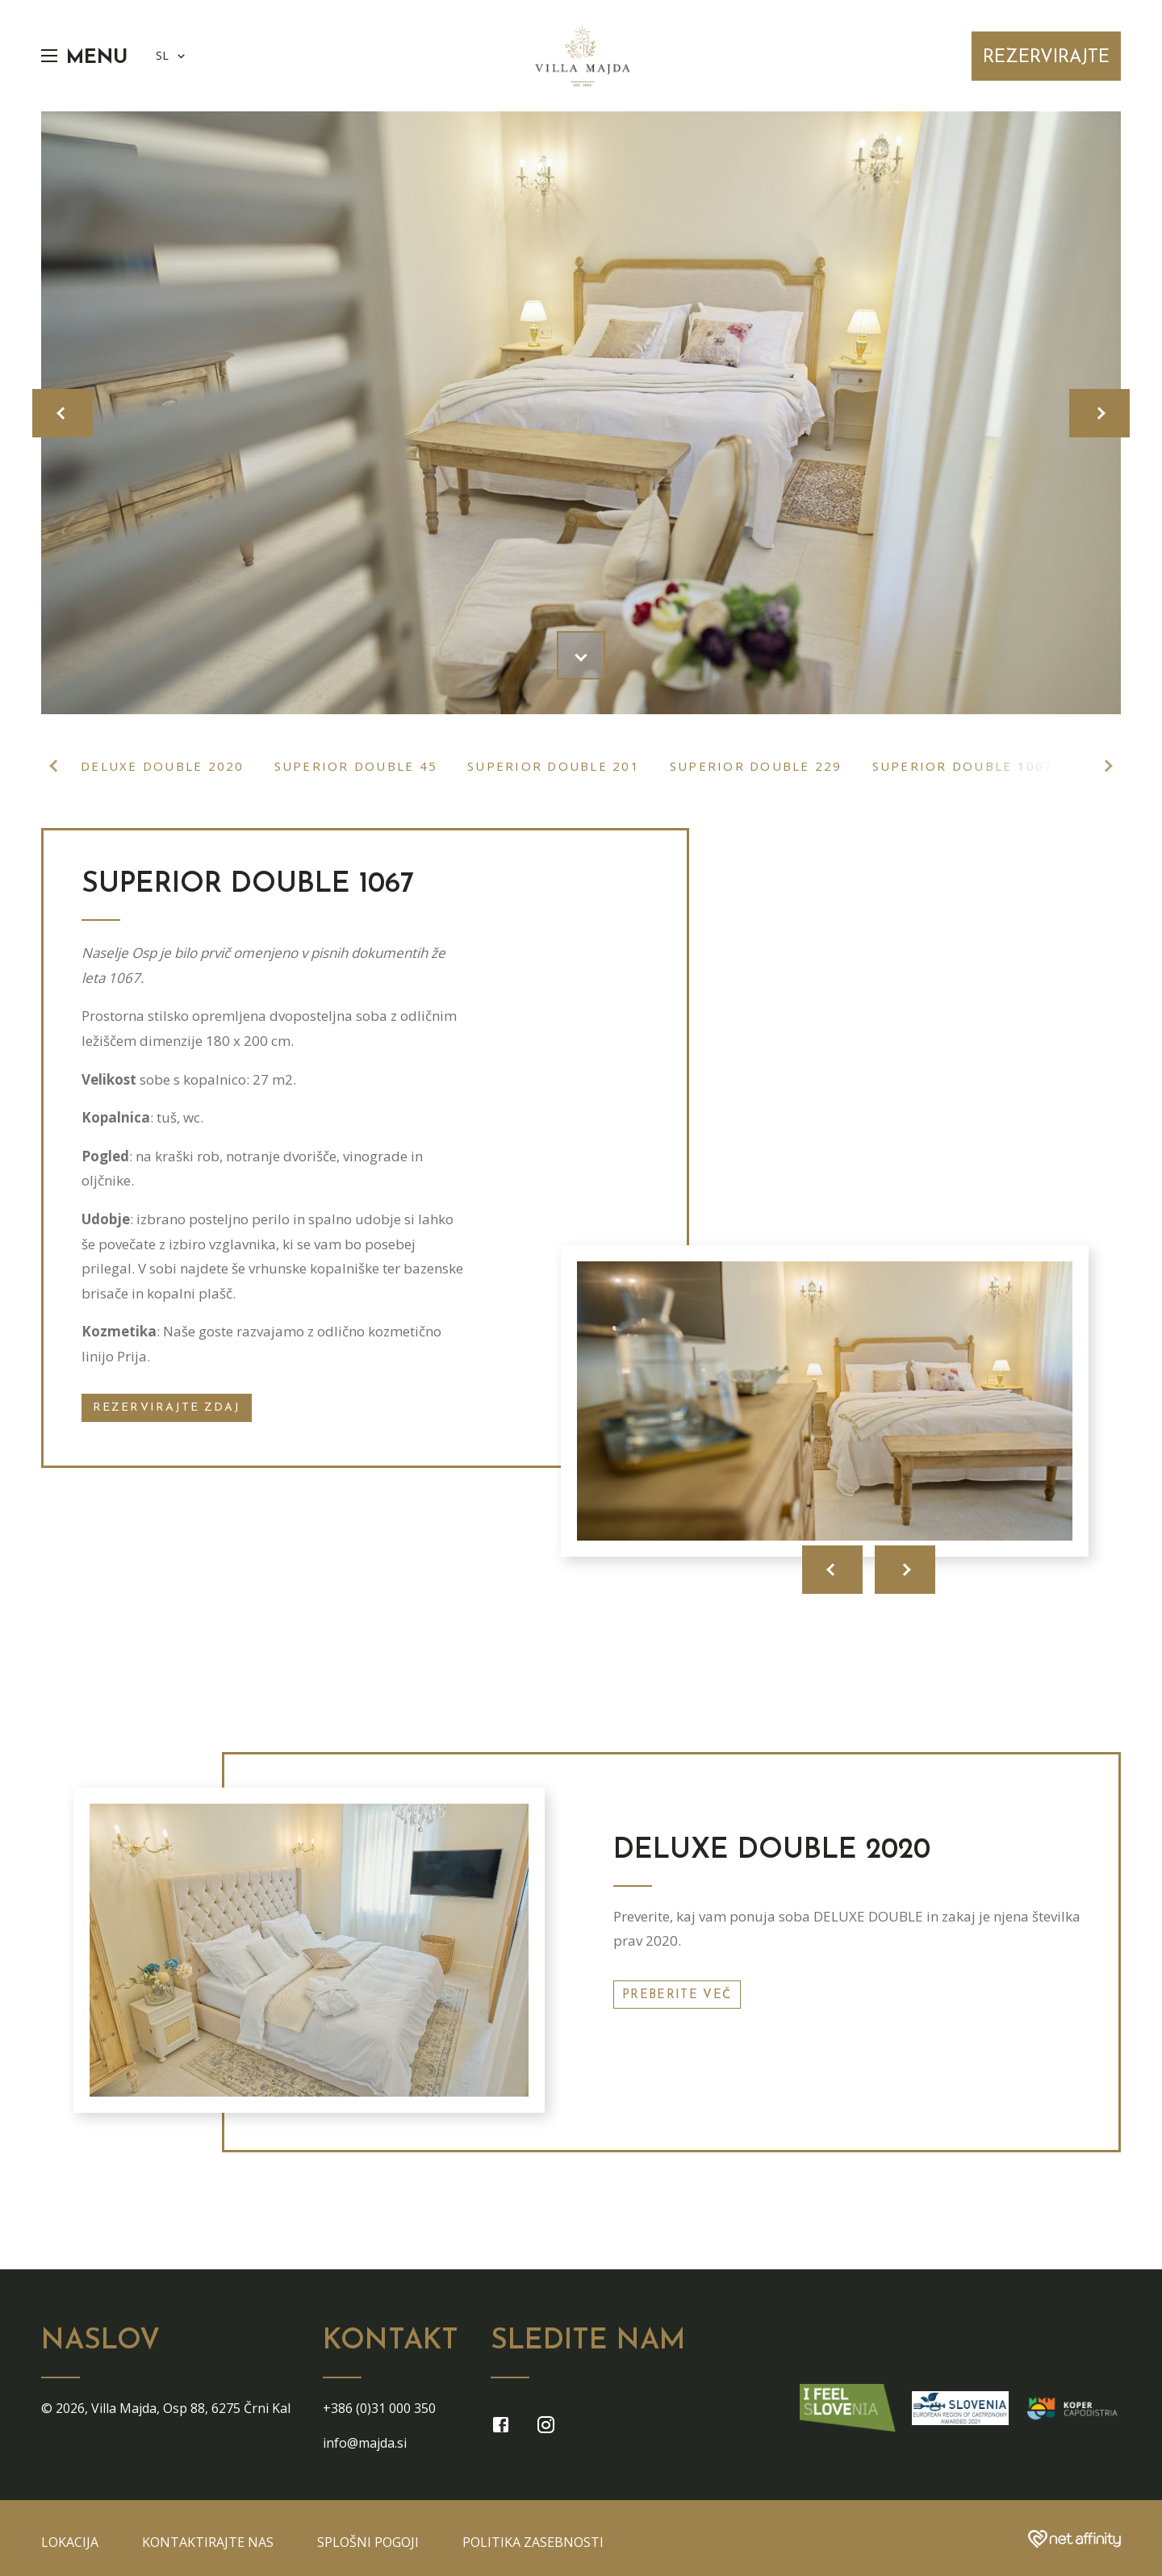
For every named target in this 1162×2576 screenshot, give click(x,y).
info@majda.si (365, 2443)
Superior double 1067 (963, 766)
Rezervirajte (1046, 57)
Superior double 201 (553, 766)
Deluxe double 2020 (163, 766)
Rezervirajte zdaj (166, 1408)
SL (172, 56)
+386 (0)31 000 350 (379, 2408)
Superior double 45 (356, 766)
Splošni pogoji (368, 2542)
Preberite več (677, 1995)
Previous (56, 766)
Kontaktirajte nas (208, 2542)
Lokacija (69, 2542)
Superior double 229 (756, 766)
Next (1106, 766)
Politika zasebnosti (533, 2542)
